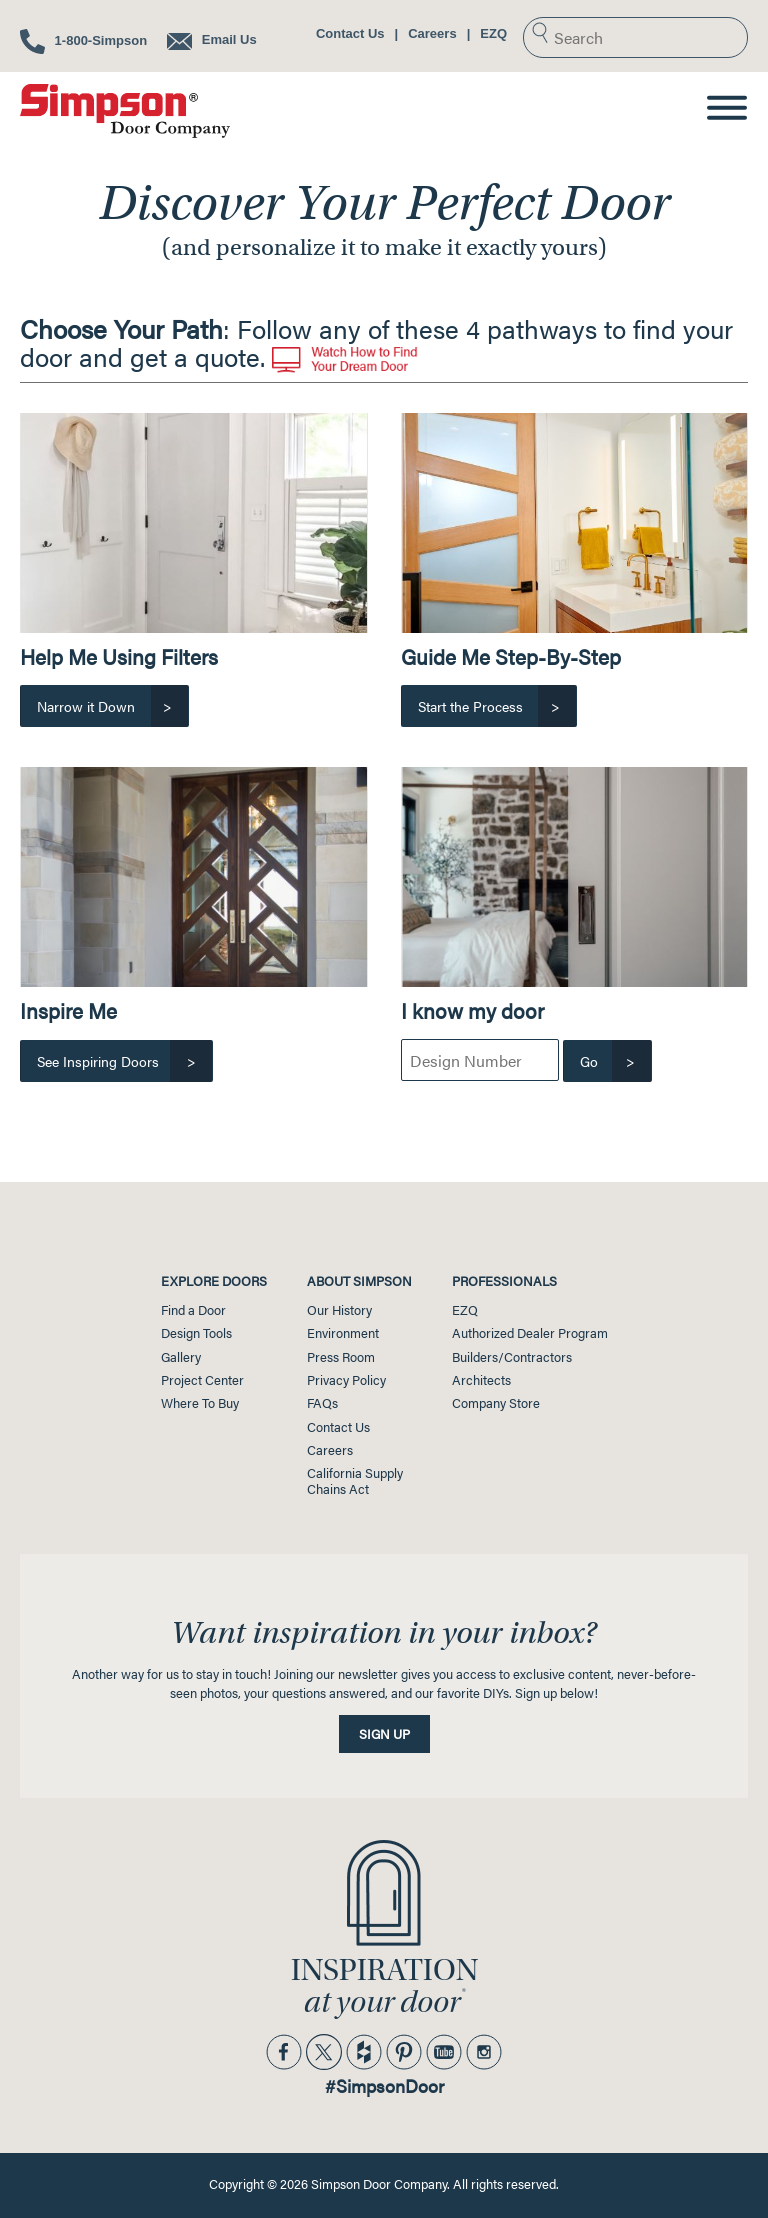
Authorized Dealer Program (530, 1333)
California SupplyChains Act (355, 1480)
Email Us (212, 39)
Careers (432, 33)
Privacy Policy (346, 1380)
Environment (343, 1333)
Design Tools (196, 1333)
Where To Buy (200, 1403)
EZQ (493, 33)
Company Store (496, 1403)
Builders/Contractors (512, 1357)
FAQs (322, 1403)
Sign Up (384, 1734)
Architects (481, 1380)
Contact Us (350, 33)
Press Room (341, 1357)
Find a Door (193, 1310)
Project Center (202, 1380)
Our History (339, 1310)
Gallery (181, 1357)
